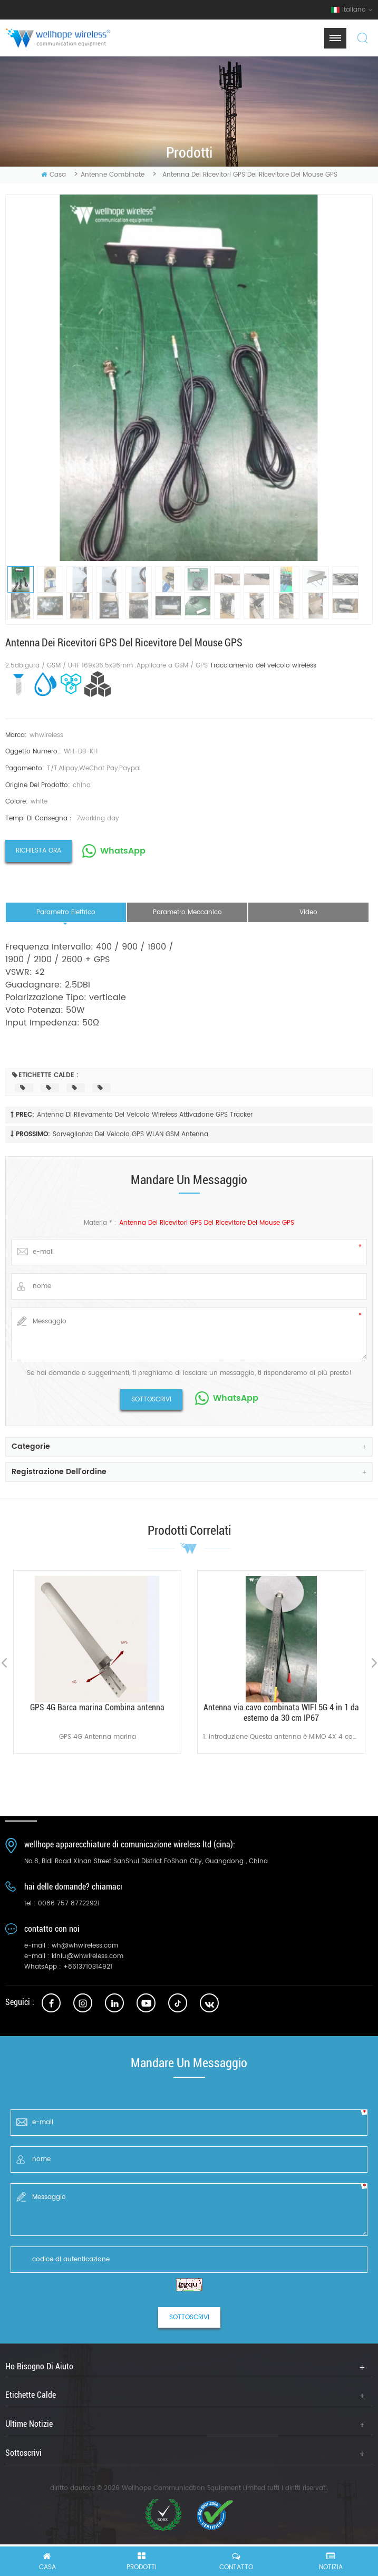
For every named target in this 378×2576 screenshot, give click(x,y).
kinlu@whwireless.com (87, 1956)
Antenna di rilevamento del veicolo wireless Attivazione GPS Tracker (145, 1115)
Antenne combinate (112, 175)
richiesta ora (38, 851)
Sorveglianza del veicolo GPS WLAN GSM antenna (130, 1134)
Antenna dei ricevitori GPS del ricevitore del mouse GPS (206, 1223)
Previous (4, 1663)
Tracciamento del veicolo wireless (263, 666)
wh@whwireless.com (85, 1946)
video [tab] (308, 912)
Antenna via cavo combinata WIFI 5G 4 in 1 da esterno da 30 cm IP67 (281, 1712)
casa (53, 175)
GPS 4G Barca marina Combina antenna (97, 1707)
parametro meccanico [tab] (187, 912)
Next (374, 1663)
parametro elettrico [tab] (65, 912)
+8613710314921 (87, 1967)
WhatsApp (123, 851)
